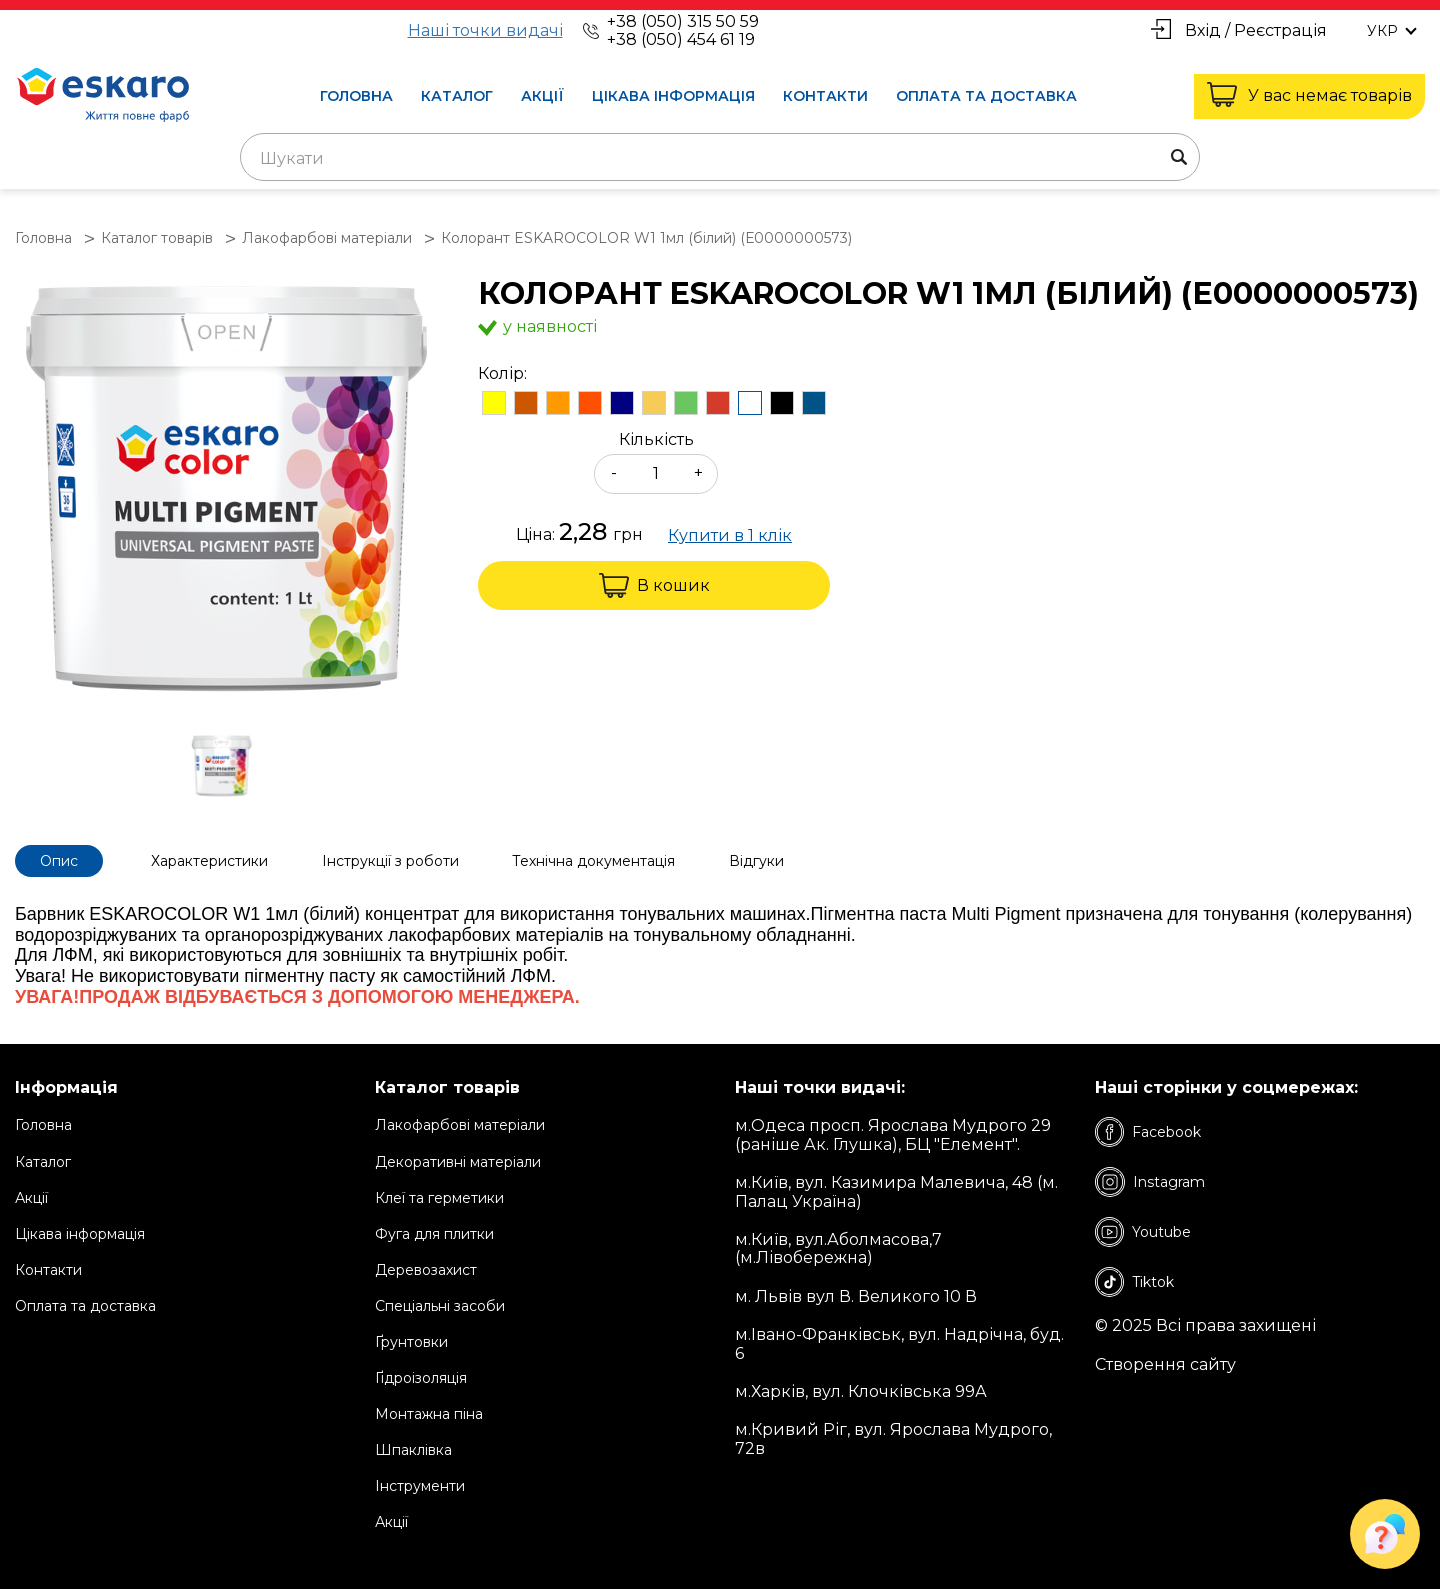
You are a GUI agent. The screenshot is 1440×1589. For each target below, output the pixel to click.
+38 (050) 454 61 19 (681, 39)
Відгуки (758, 861)
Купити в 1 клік (730, 536)
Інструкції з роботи (391, 861)
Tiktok (1134, 1282)
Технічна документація (595, 861)
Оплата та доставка (986, 96)
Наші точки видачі (485, 31)
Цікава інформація (673, 96)
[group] (226, 490)
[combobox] (720, 157)
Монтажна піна (429, 1414)
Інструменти (420, 1486)
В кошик (654, 585)
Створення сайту (1165, 1365)
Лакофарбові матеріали (460, 1125)
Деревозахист (426, 1270)
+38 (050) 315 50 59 (683, 21)
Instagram (1150, 1182)
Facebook (1148, 1132)
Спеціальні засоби (440, 1306)
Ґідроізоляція (421, 1378)
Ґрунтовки (411, 1342)
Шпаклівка (413, 1450)
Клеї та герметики (439, 1197)
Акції (542, 96)
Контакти (825, 96)
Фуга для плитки (434, 1234)
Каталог (457, 96)
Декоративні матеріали (458, 1161)
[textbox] (720, 159)
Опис (59, 861)
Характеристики (210, 861)
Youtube (1143, 1232)
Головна (356, 96)
